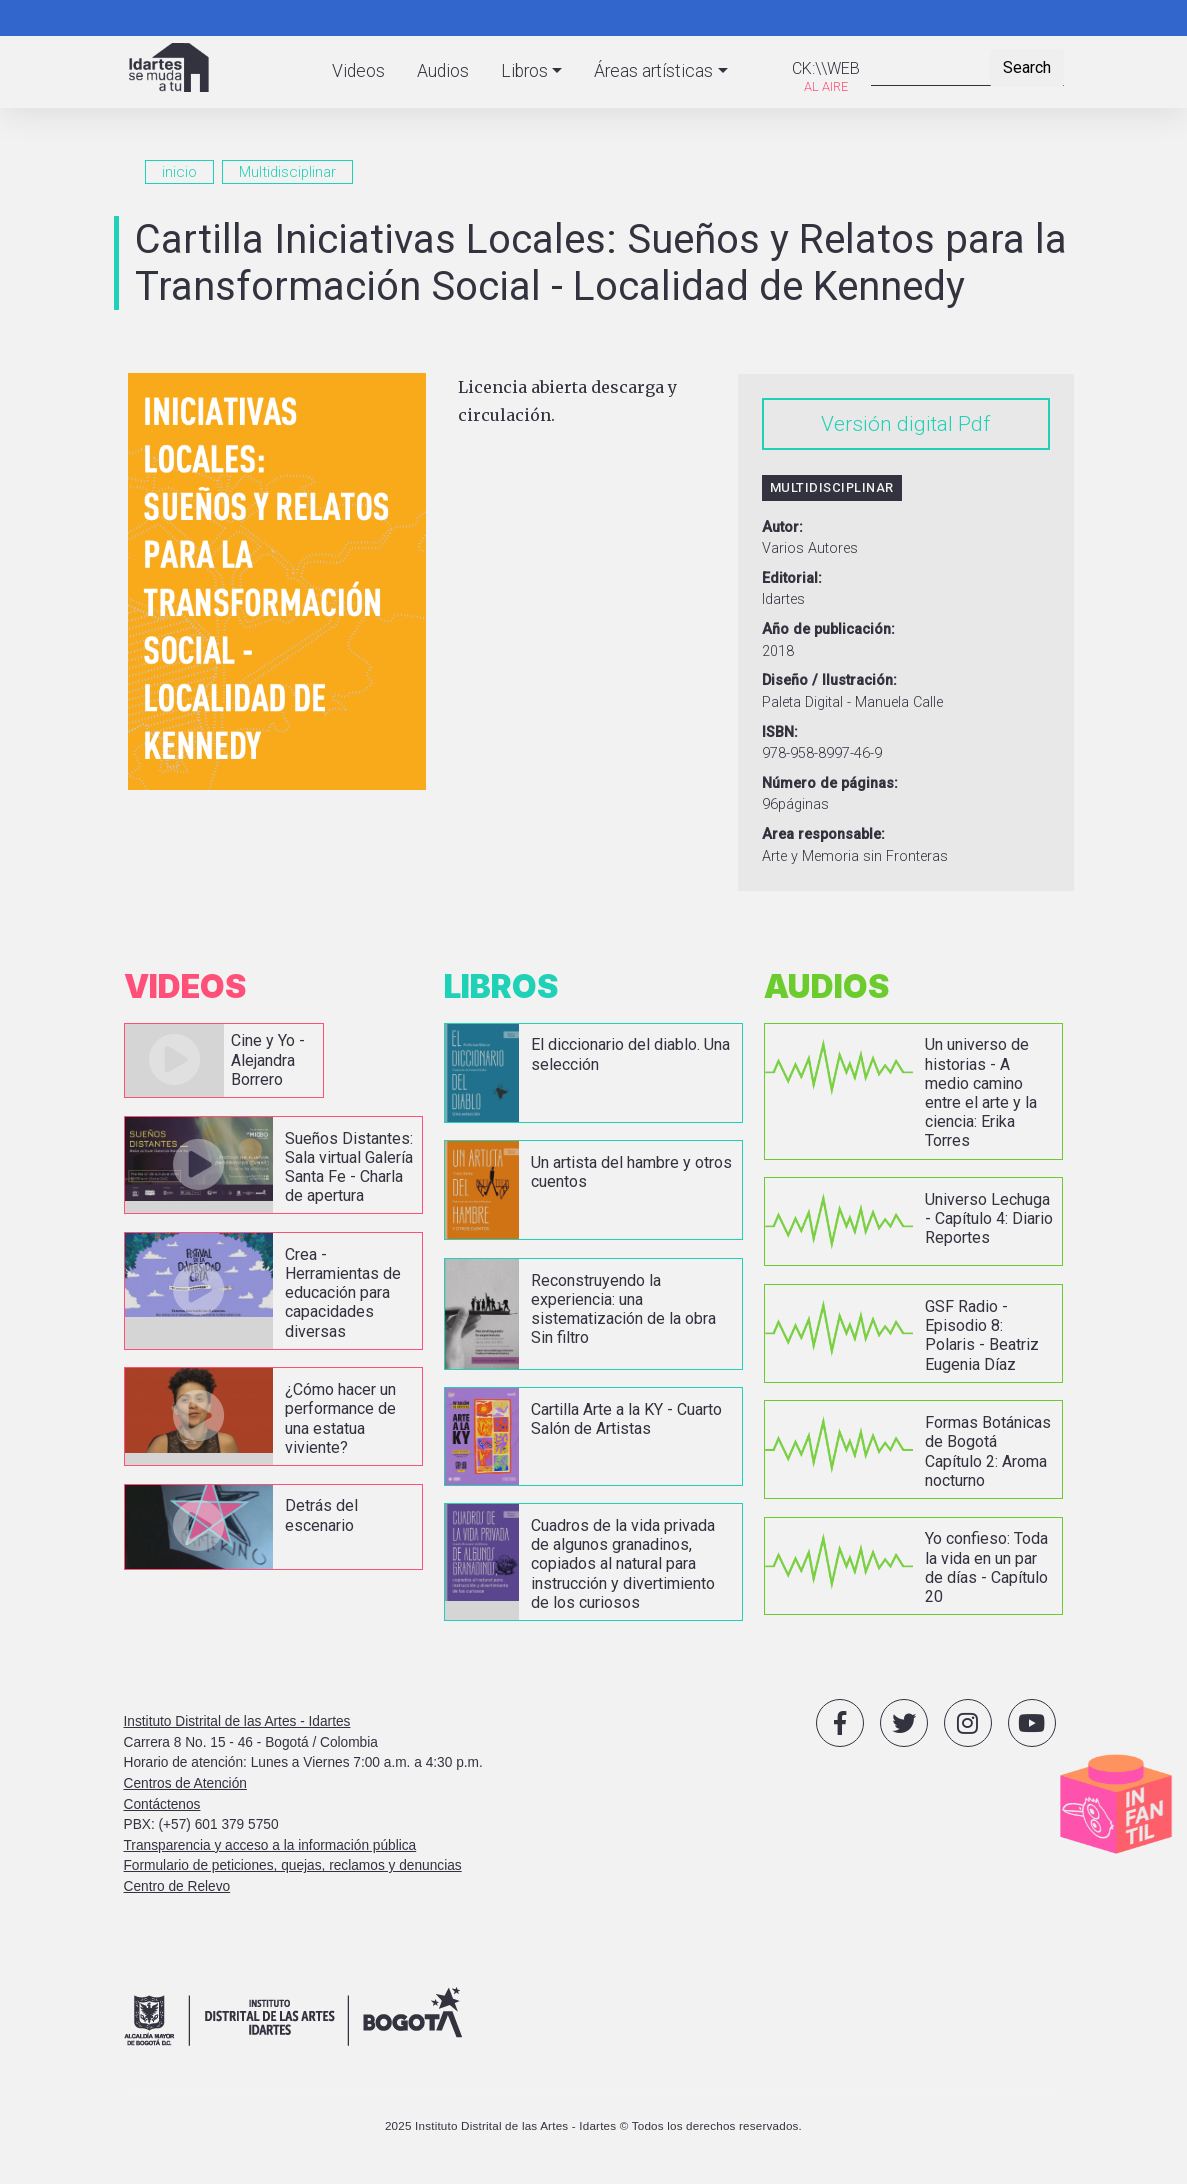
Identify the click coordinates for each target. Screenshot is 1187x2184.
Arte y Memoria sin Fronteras (855, 856)
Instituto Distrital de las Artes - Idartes (237, 1721)
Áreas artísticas (653, 71)
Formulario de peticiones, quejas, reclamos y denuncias (293, 1865)
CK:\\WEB (826, 68)
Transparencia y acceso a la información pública (270, 1845)
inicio (179, 172)
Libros (524, 71)
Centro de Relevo (177, 1886)
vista (224, 1060)
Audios (443, 71)
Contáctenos (162, 1804)
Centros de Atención (185, 1783)
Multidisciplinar (287, 172)
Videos (358, 71)
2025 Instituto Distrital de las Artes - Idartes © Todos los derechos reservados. (593, 2125)
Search (1027, 67)
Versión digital (887, 424)
